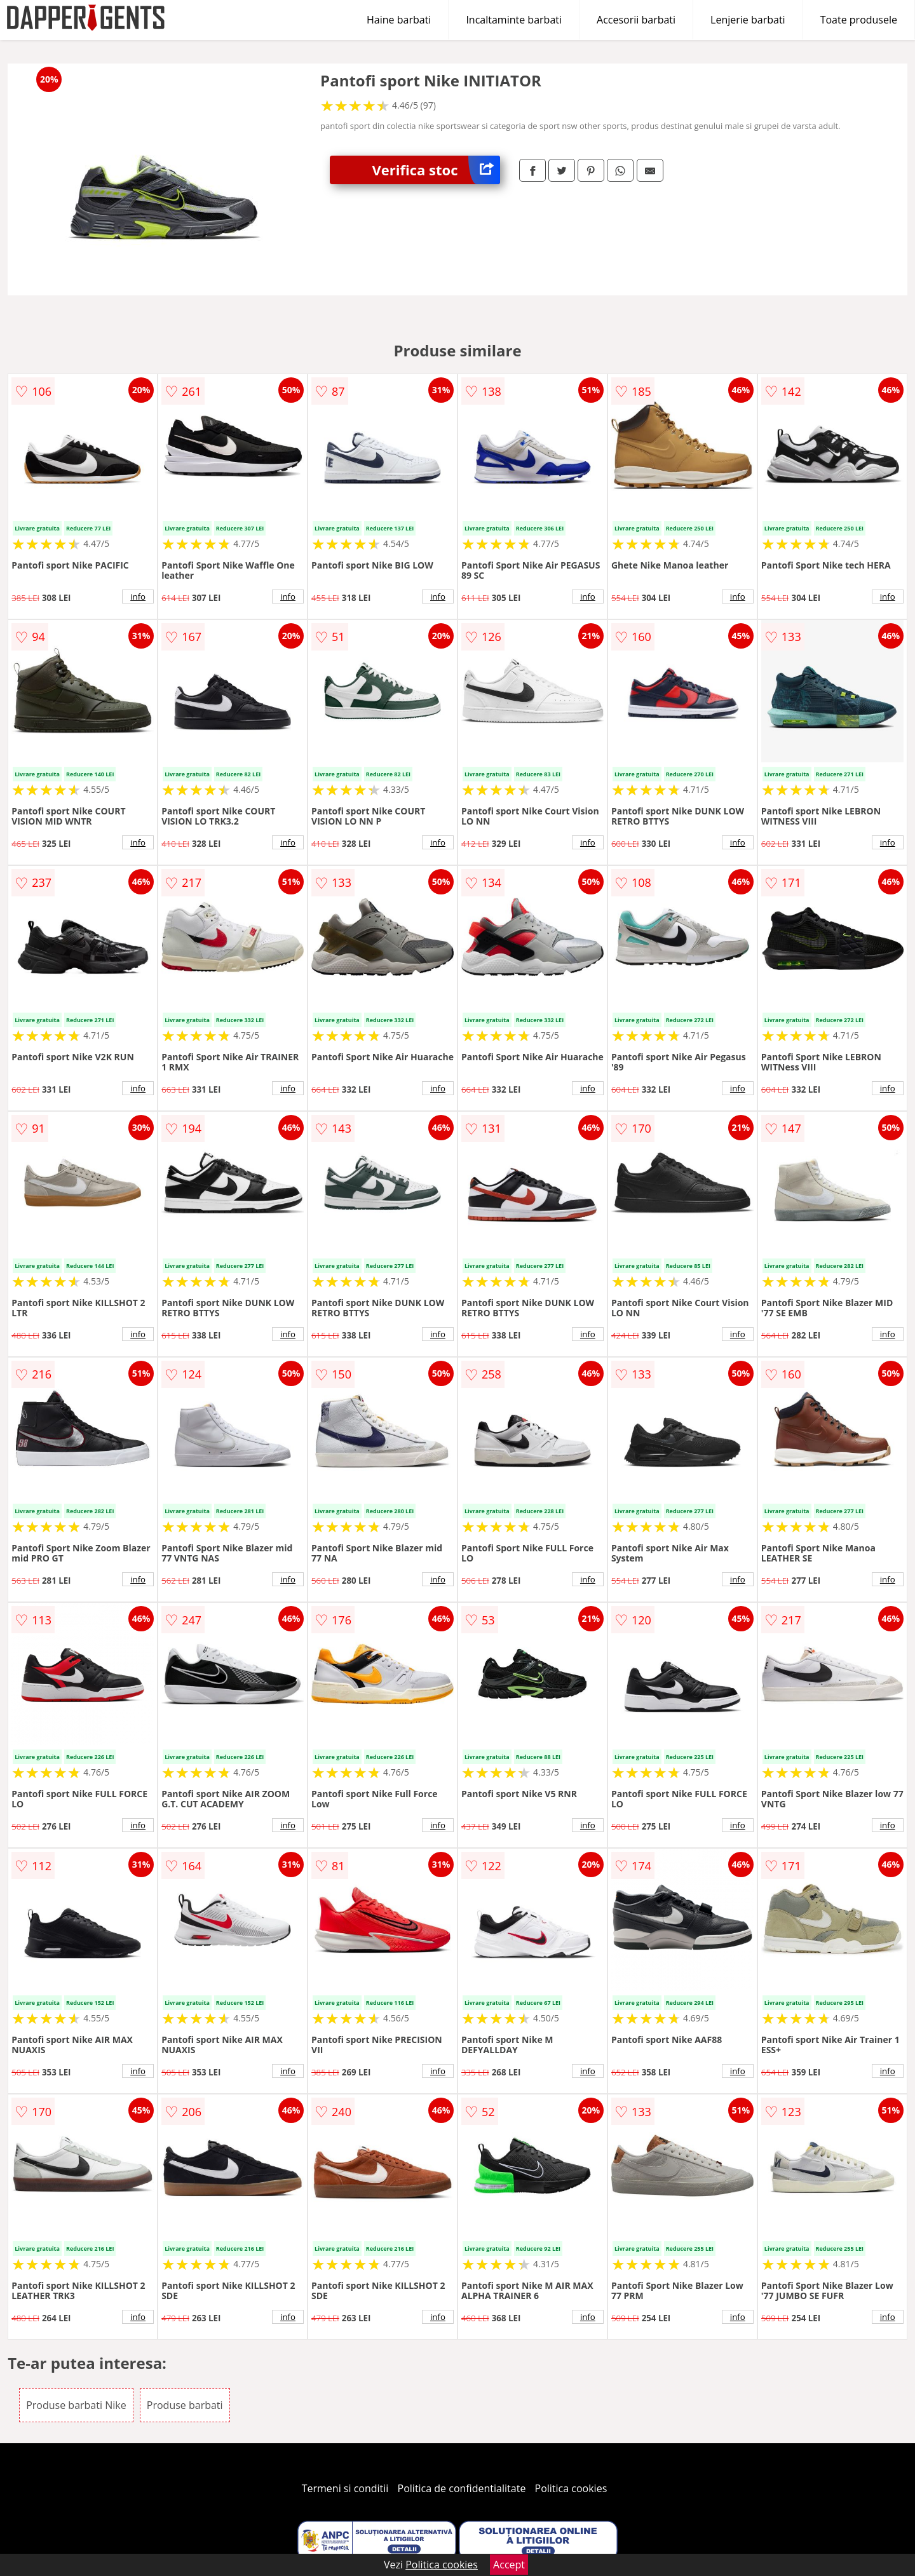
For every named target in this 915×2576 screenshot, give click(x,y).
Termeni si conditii (345, 2488)
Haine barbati (399, 20)
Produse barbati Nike (76, 2405)
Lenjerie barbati (747, 20)
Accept (509, 2565)
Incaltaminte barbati (514, 20)
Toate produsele (858, 20)
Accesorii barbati (636, 20)
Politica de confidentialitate (462, 2488)
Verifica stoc (436, 170)
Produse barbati (185, 2405)
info (138, 596)
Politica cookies (571, 2488)
